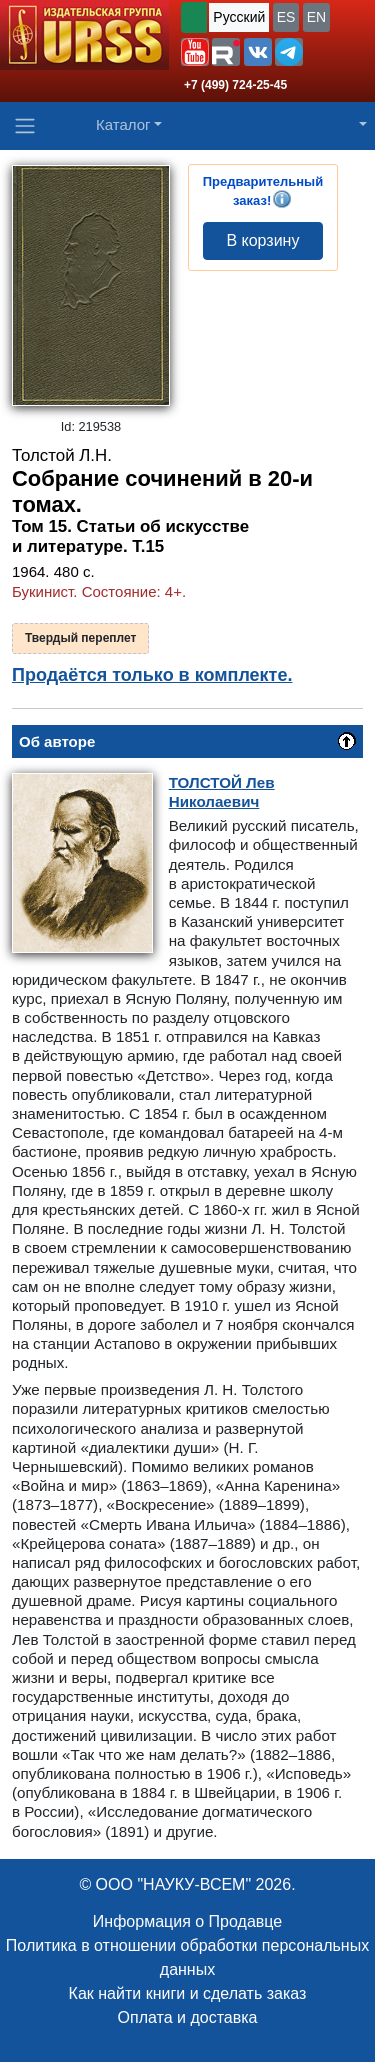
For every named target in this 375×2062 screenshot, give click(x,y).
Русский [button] (239, 17)
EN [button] (316, 17)
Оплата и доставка (188, 2017)
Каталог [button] (123, 124)
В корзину (262, 240)
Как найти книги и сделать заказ (188, 1993)
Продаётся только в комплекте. (152, 675)
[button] (195, 52)
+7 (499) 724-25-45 (235, 85)
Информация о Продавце (187, 1921)
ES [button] (286, 17)
